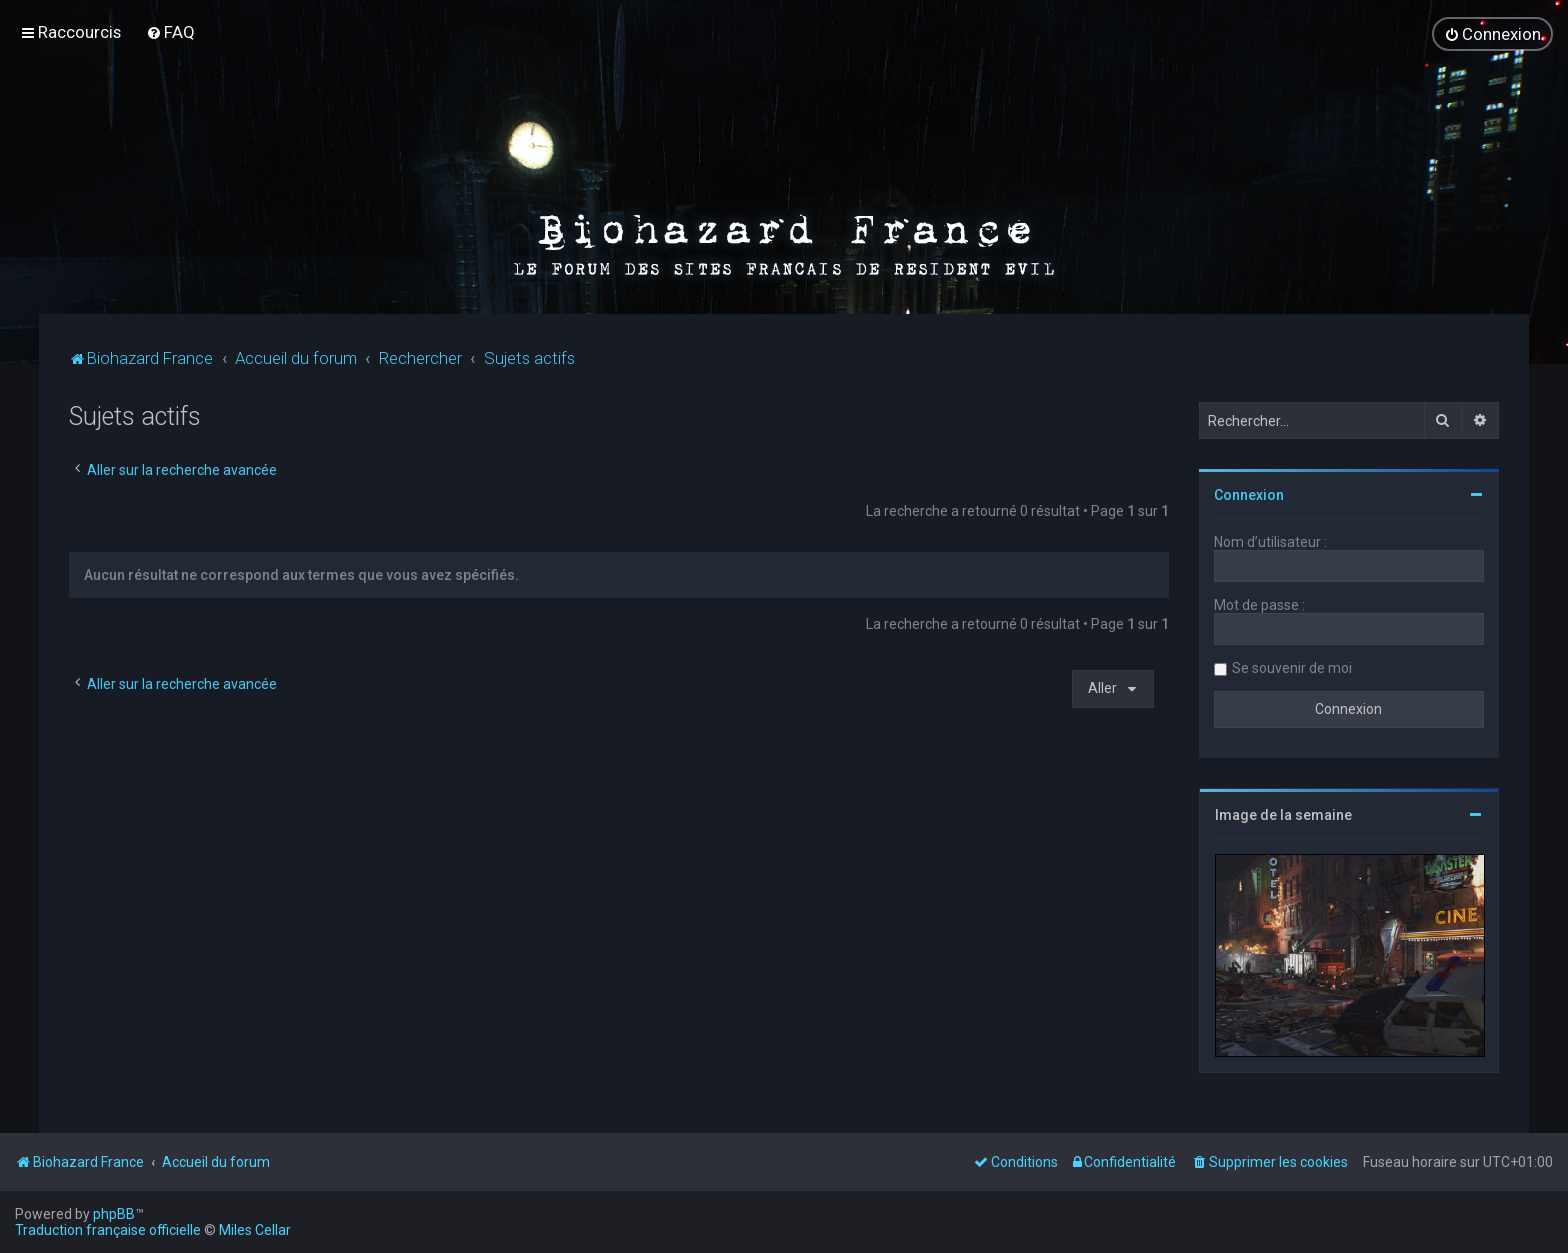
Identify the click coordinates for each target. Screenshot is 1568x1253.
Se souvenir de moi (1292, 666)
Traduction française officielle (108, 1230)
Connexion (1249, 493)
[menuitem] (170, 32)
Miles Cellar (255, 1230)
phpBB (114, 1214)
